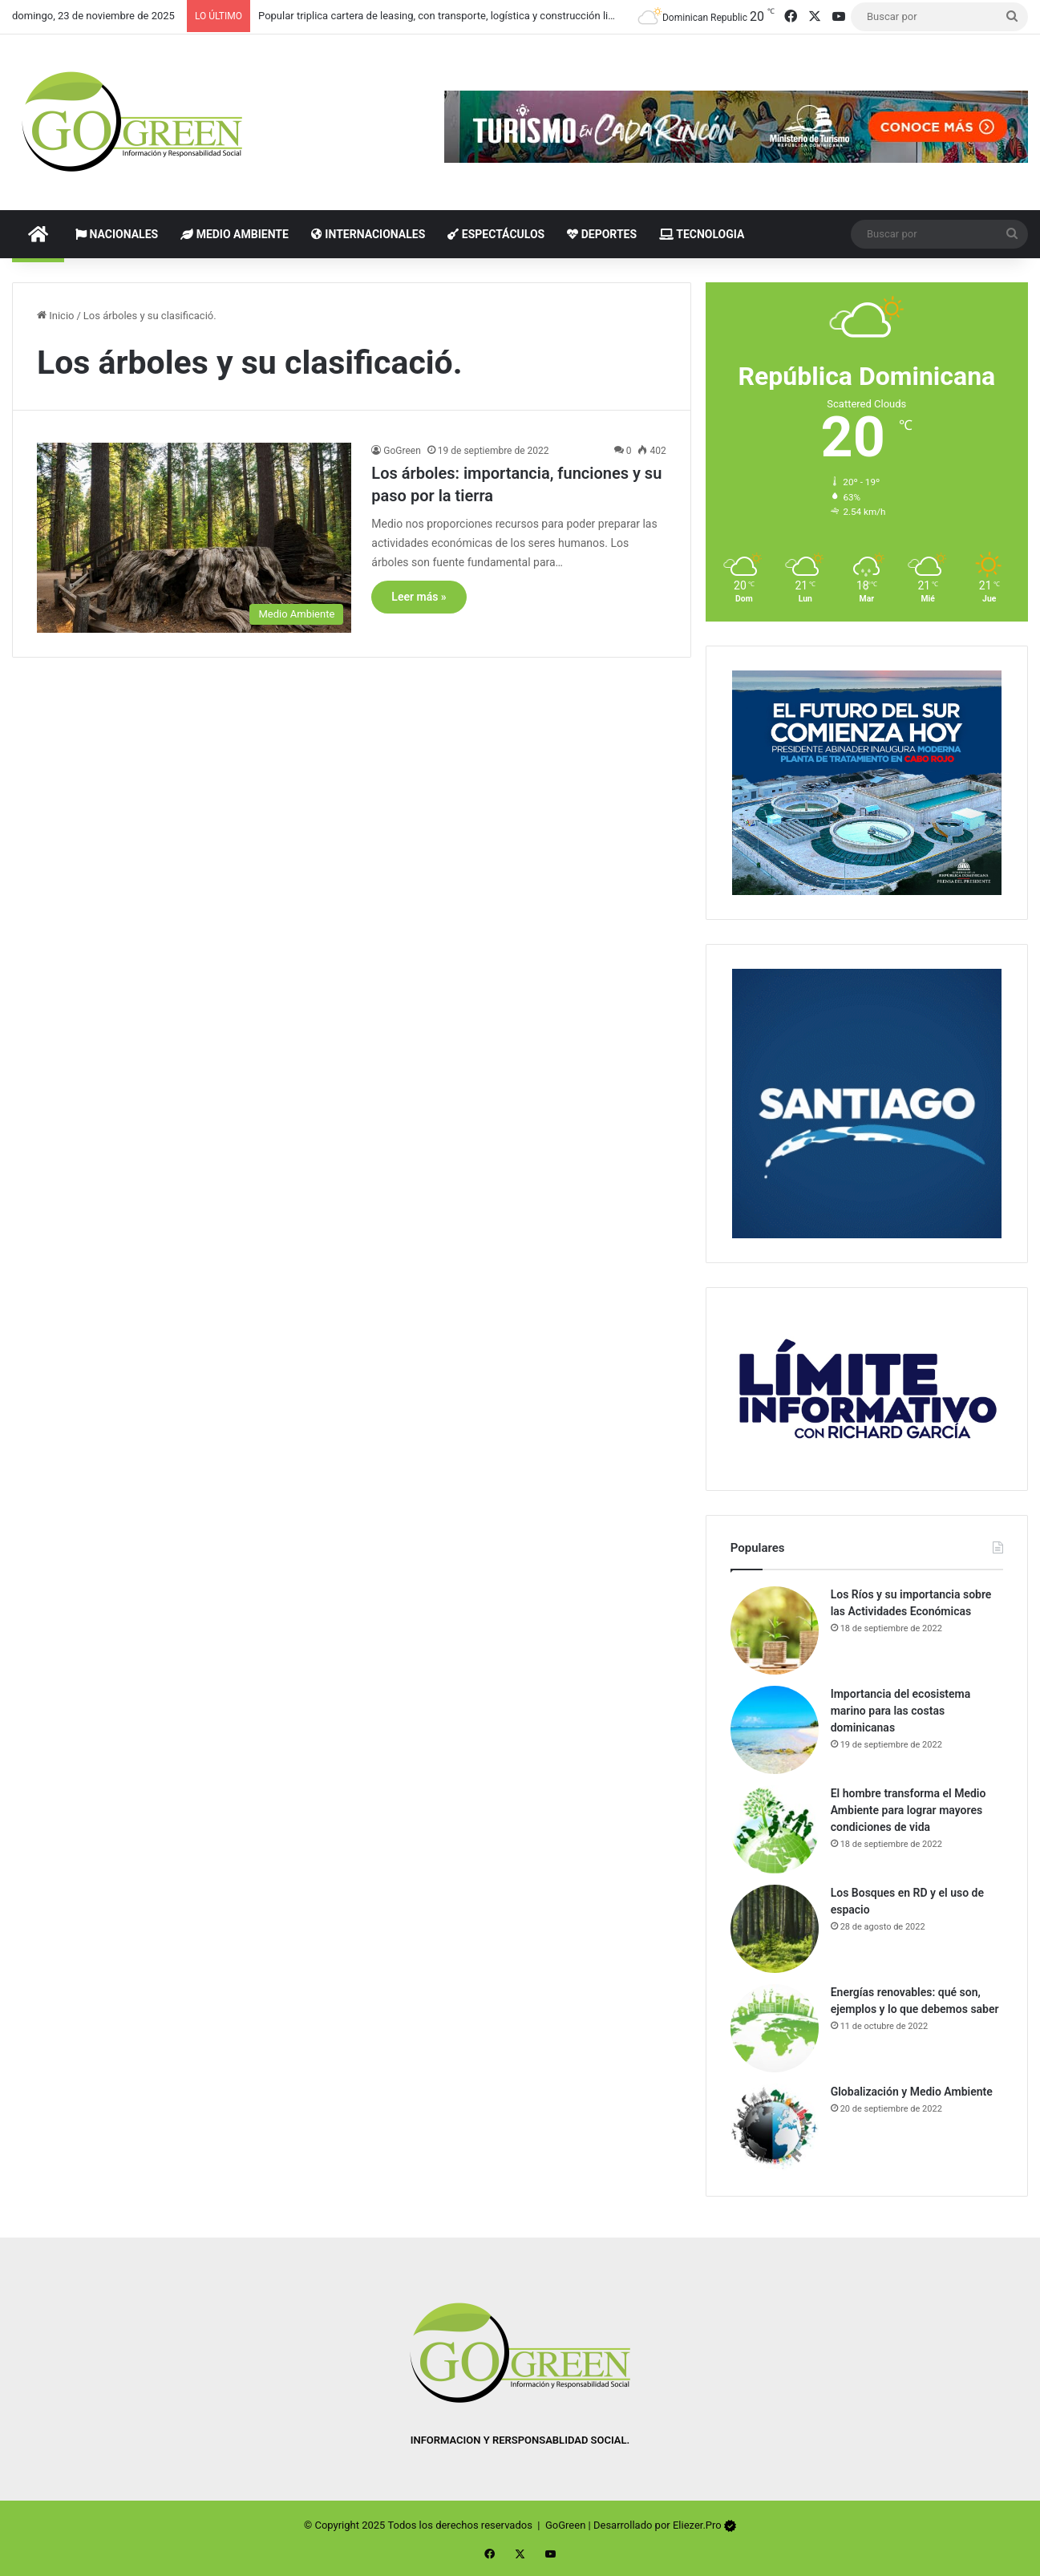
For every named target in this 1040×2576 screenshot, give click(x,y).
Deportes (602, 234)
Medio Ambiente (234, 234)
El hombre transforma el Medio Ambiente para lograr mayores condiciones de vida (908, 1810)
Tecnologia (701, 234)
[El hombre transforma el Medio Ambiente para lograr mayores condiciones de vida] (774, 1829)
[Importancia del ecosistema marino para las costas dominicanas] (774, 1730)
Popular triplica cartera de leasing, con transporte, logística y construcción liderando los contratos (483, 16)
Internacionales (368, 234)
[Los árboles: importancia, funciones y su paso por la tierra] (194, 537)
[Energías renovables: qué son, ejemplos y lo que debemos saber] (774, 2028)
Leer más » (418, 596)
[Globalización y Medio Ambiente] (774, 2128)
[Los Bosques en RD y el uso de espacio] (774, 1929)
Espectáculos (495, 234)
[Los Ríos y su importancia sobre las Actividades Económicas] (774, 1630)
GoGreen (402, 450)
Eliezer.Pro (697, 2525)
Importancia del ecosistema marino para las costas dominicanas (901, 1710)
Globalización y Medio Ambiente (912, 2091)
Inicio (55, 316)
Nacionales (116, 234)
